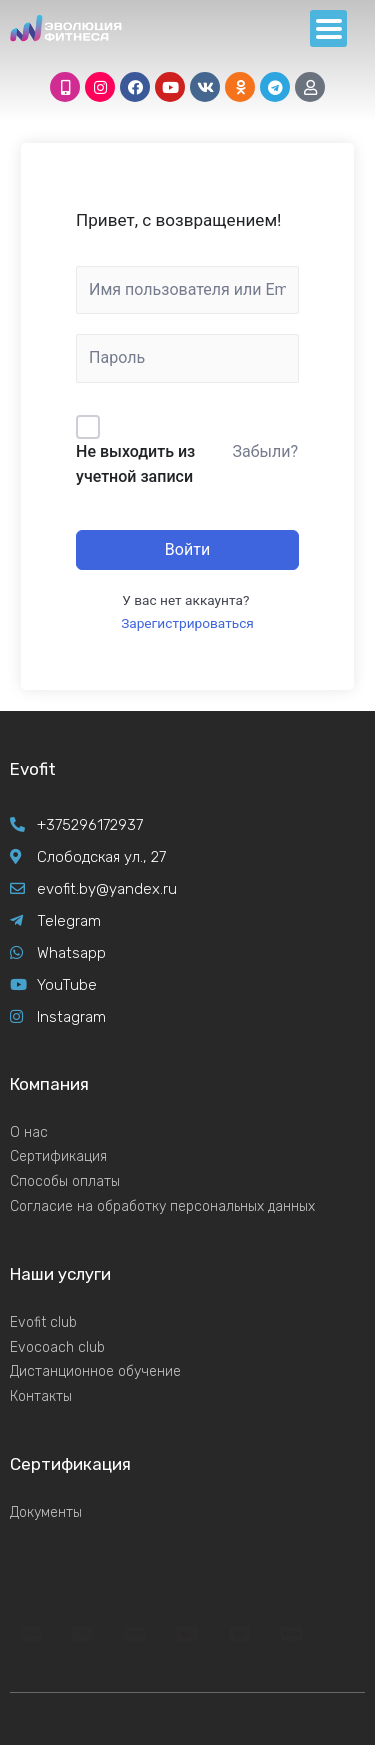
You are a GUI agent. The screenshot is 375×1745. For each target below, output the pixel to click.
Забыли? (265, 451)
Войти (187, 549)
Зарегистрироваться (187, 623)
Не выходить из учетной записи (135, 464)
